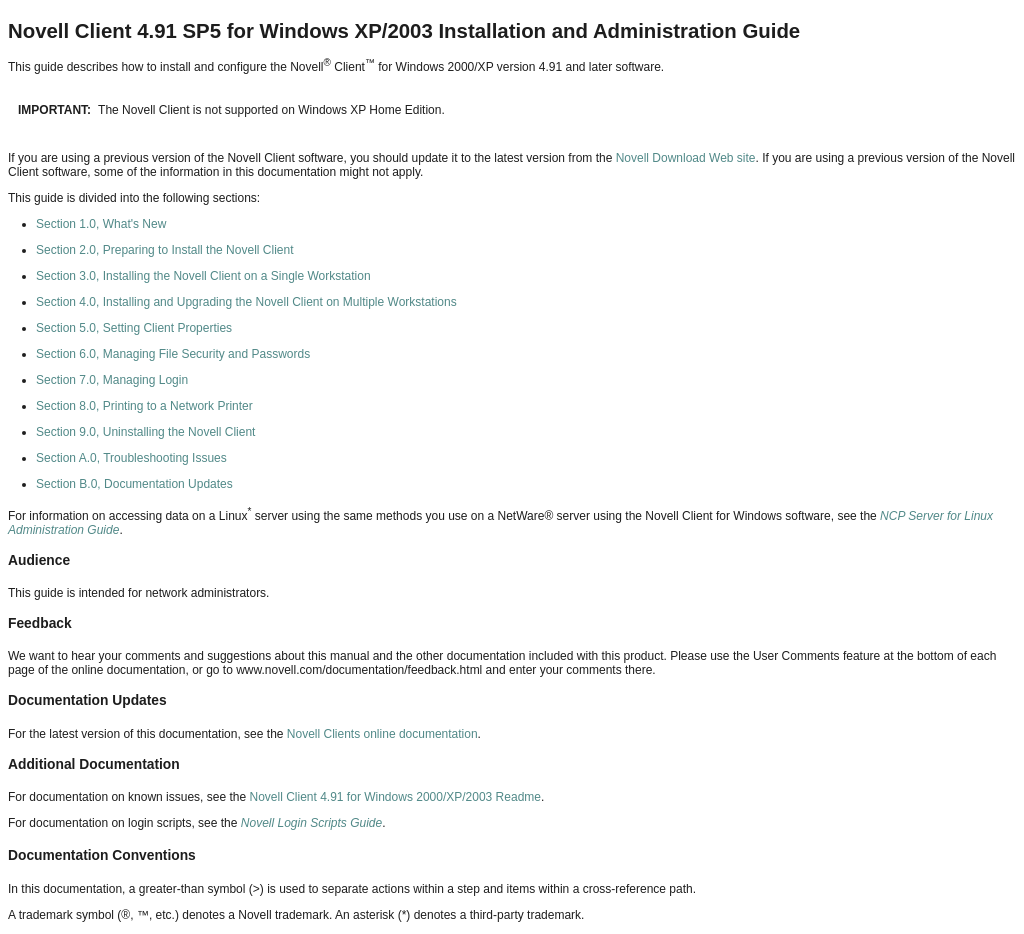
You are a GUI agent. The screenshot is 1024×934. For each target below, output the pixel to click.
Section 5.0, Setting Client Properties (134, 328)
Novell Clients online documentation (382, 734)
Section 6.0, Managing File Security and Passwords (173, 354)
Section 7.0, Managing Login (112, 380)
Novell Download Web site (683, 158)
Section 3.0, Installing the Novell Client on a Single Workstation (203, 276)
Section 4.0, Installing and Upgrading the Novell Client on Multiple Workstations (246, 302)
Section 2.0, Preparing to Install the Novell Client (164, 250)
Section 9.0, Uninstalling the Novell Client (145, 432)
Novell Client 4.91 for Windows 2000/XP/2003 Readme (395, 797)
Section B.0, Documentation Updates (134, 484)
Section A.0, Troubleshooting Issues (131, 458)
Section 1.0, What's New (101, 224)
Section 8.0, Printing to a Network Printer (144, 406)
